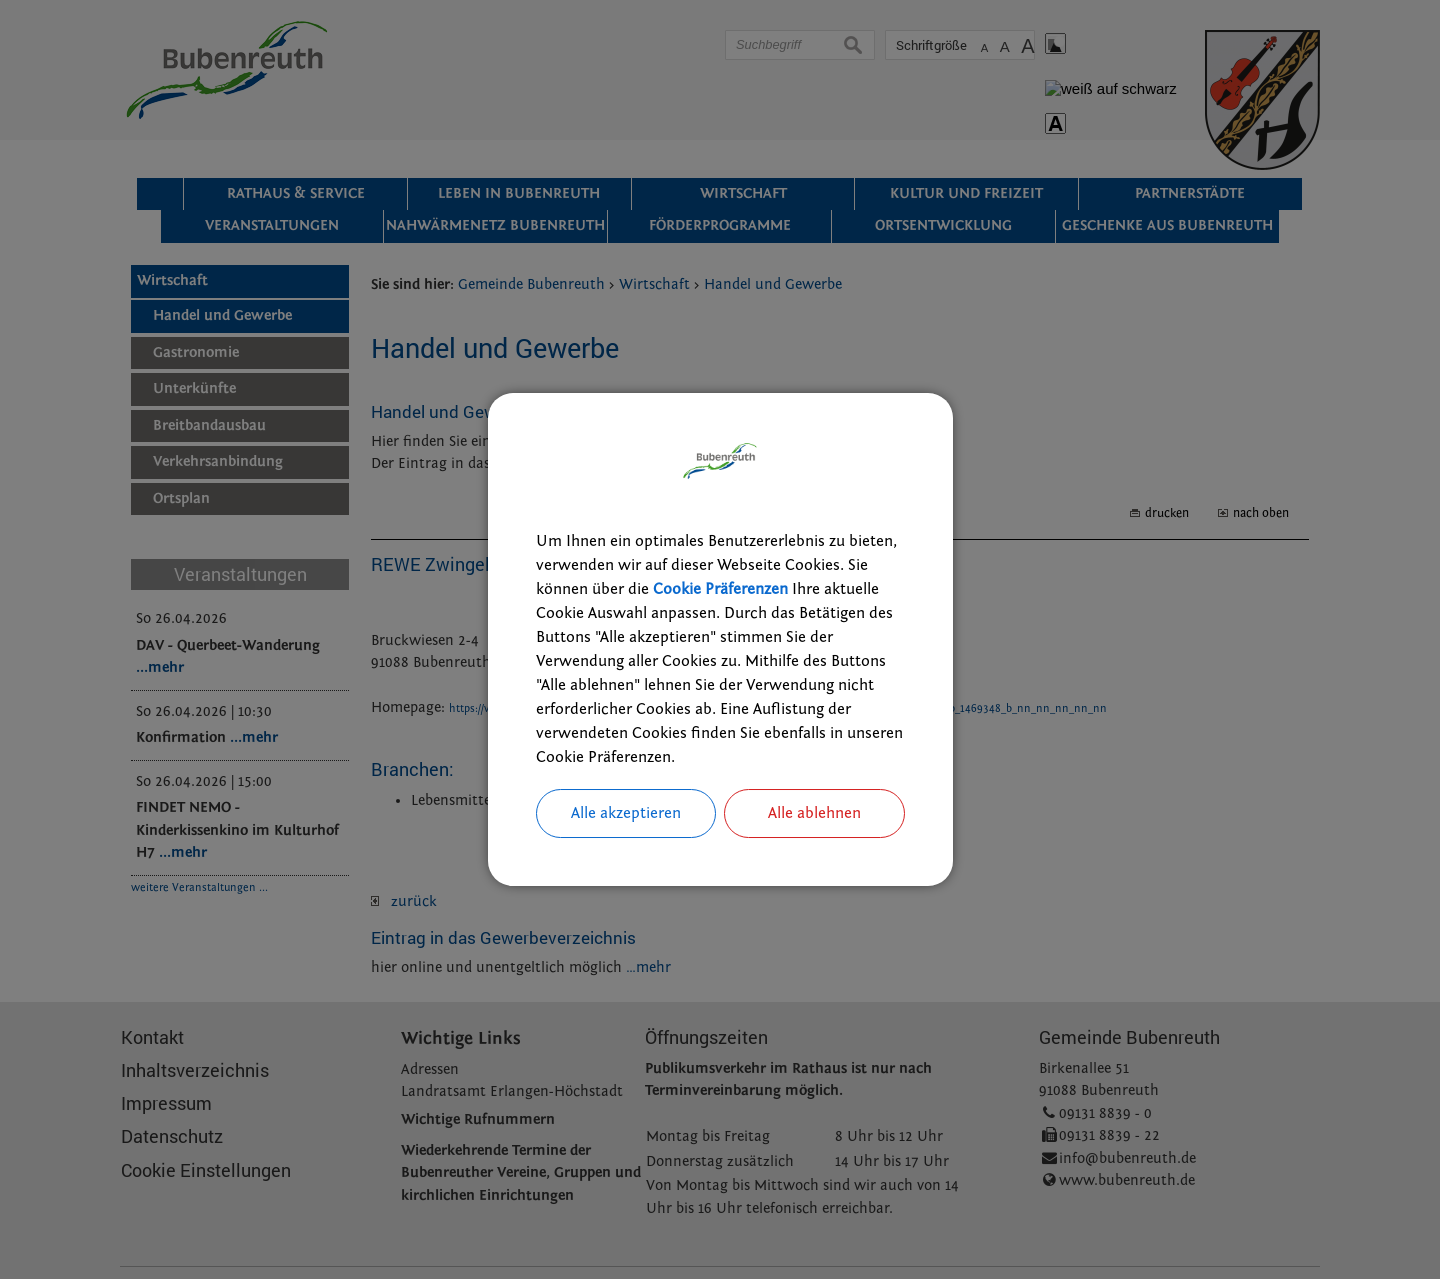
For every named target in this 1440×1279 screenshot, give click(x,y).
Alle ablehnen (814, 814)
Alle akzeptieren (626, 814)
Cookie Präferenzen (720, 589)
